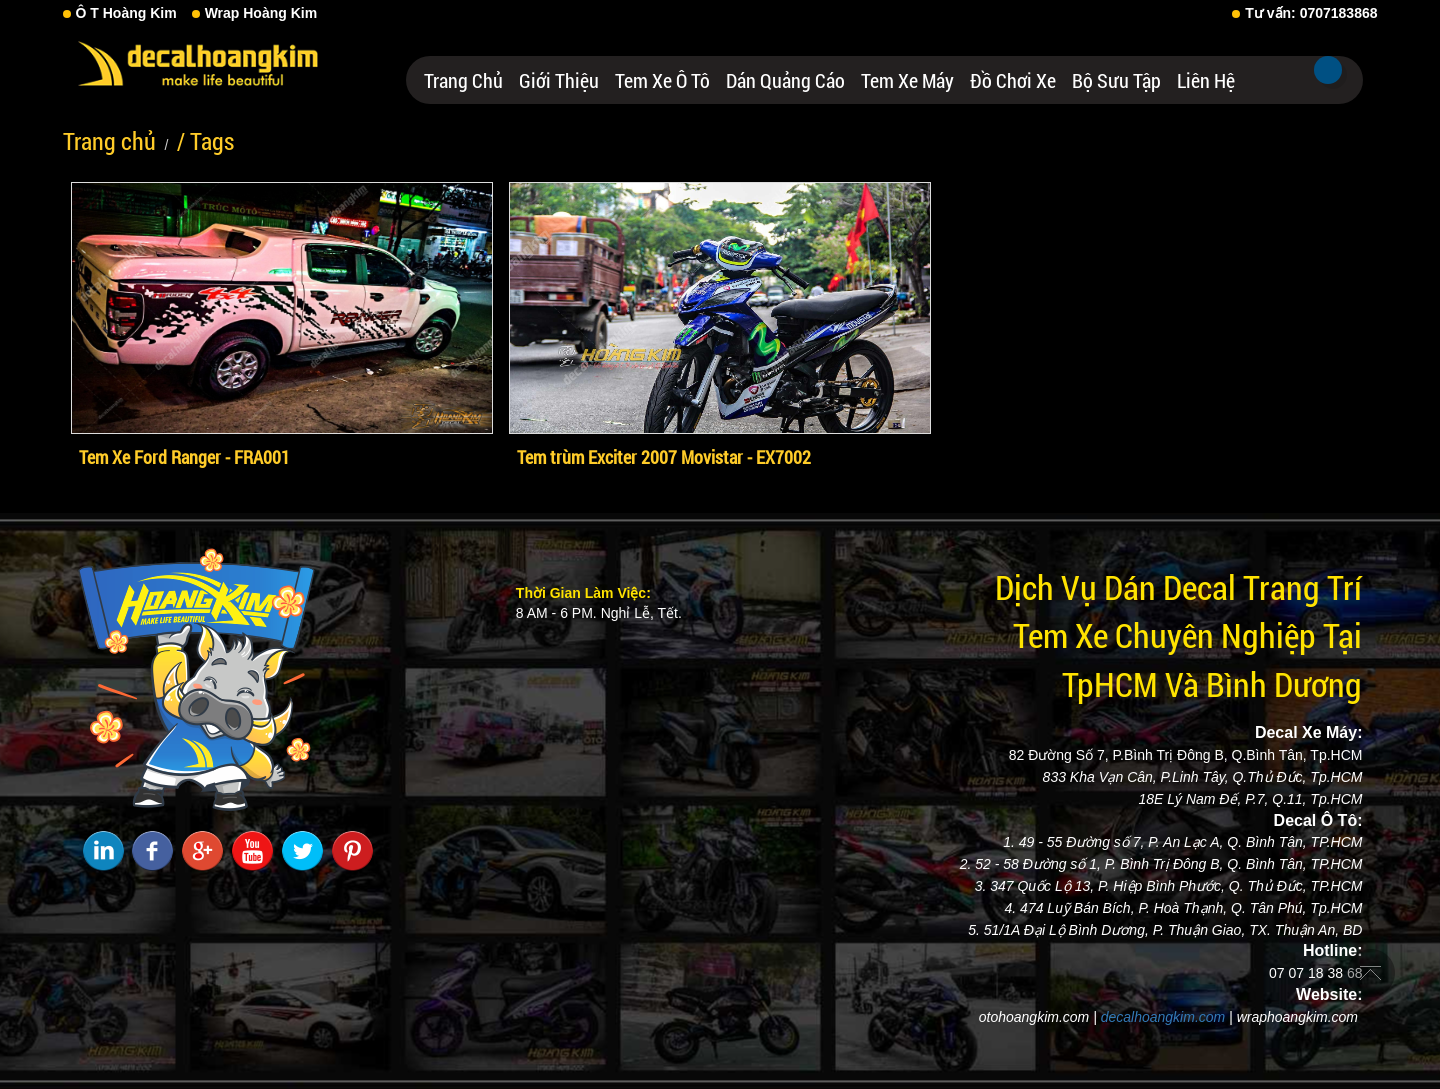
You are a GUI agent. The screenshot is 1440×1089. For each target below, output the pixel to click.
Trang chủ (463, 80)
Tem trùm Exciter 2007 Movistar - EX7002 (664, 457)
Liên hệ (1206, 80)
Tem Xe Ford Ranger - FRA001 (184, 457)
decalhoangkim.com (1163, 1017)
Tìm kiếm (1328, 70)
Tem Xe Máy (907, 80)
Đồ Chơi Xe (1013, 80)
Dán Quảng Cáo (785, 80)
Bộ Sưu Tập (1116, 80)
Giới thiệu (559, 80)
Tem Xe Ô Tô (662, 80)
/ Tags (205, 141)
